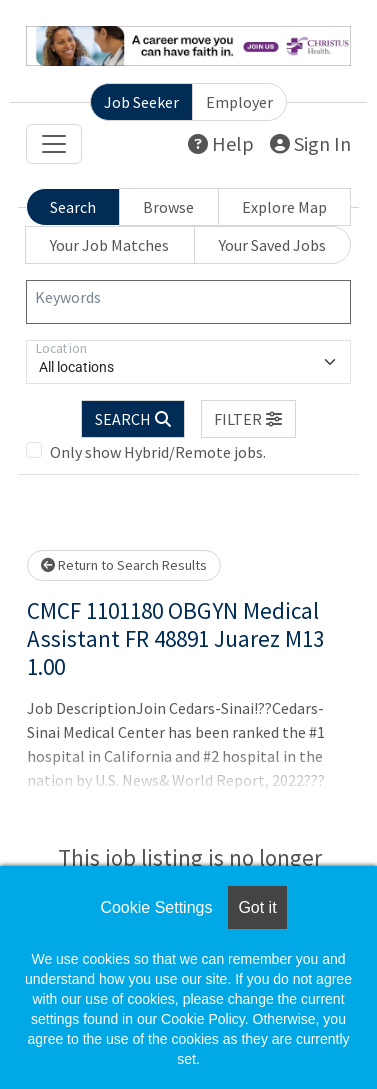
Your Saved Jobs (272, 245)
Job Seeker (141, 102)
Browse (168, 207)
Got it (257, 907)
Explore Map (284, 207)
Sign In (310, 143)
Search (73, 207)
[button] (249, 419)
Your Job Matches (109, 245)
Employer (239, 102)
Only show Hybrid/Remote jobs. (158, 452)
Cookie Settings (156, 907)
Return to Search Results (124, 565)
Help (221, 143)
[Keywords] (188, 302)
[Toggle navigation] (54, 144)
